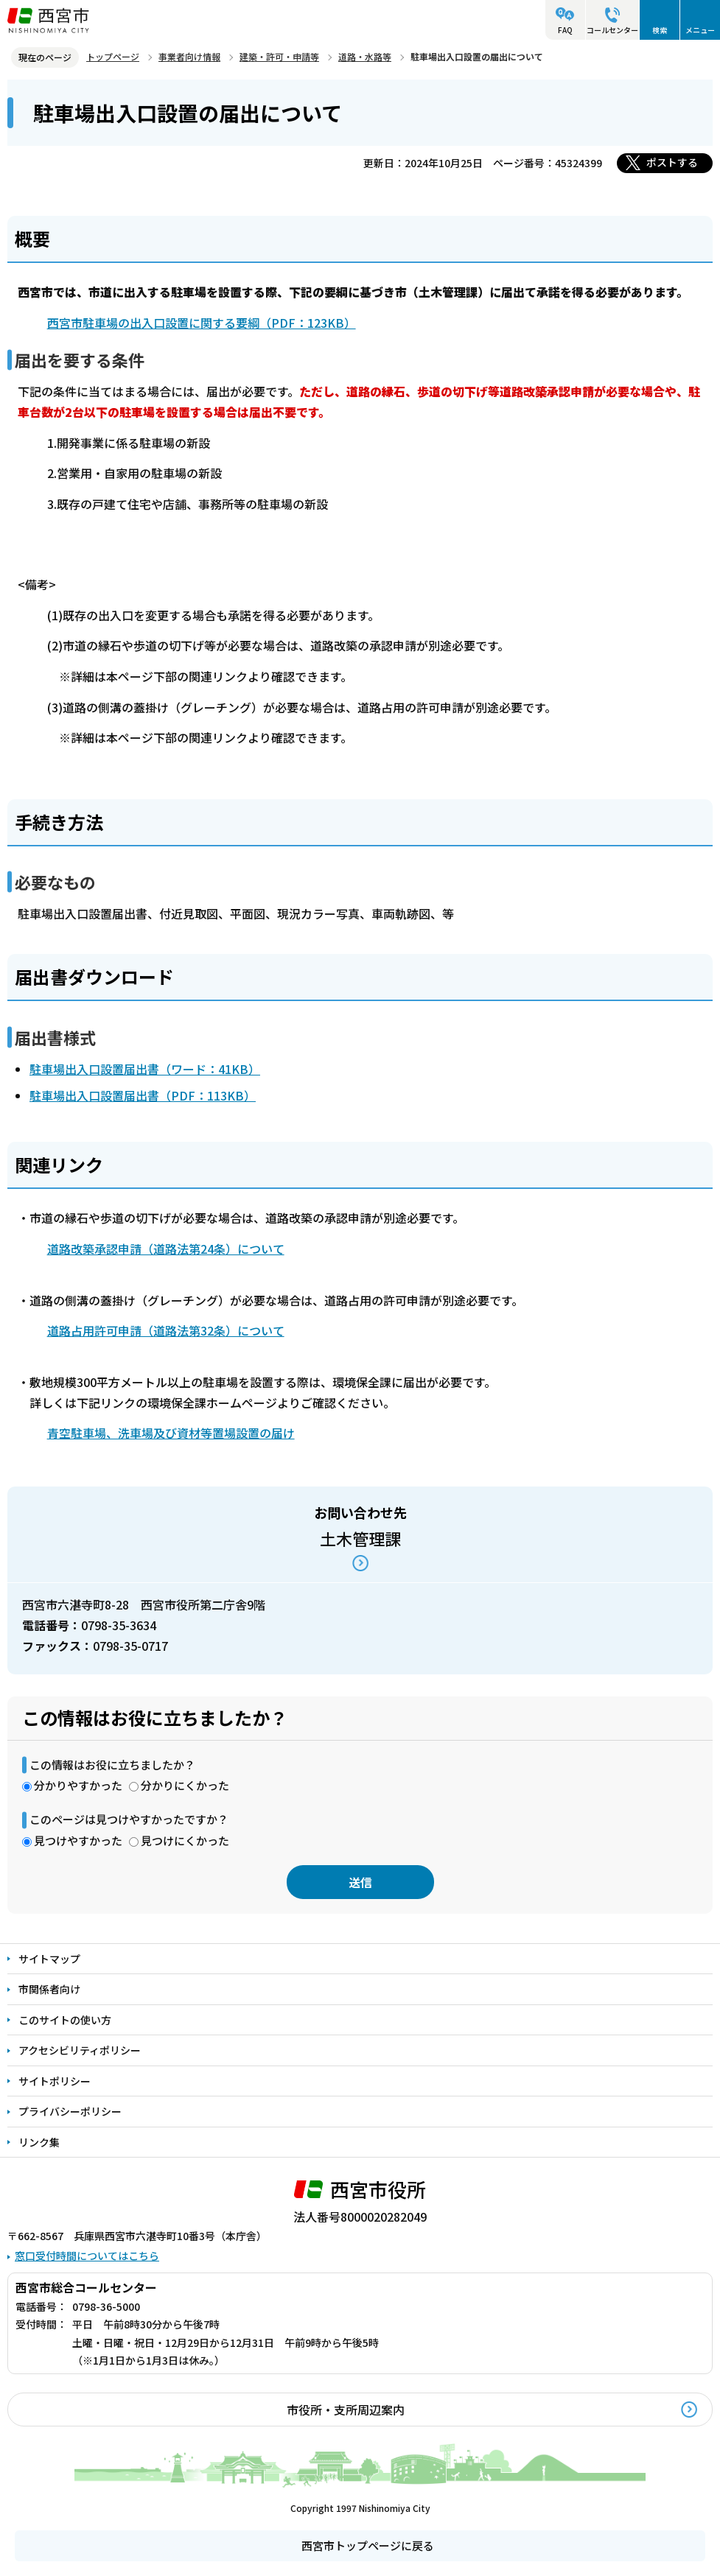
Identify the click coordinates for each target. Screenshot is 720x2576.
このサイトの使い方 (64, 2019)
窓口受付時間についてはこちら (87, 2255)
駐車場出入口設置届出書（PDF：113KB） (142, 1095)
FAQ (565, 29)
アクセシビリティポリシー (79, 2050)
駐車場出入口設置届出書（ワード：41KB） (144, 1069)
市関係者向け (49, 1989)
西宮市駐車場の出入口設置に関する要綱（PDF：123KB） (201, 322)
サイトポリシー (54, 2081)
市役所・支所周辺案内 (346, 2409)
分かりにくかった (185, 1785)
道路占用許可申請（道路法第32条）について (165, 1330)
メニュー (700, 29)
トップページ (112, 56)
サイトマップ (49, 1958)
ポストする (672, 162)
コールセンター (612, 29)
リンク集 (39, 2142)
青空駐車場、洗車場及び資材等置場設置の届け (171, 1433)
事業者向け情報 (189, 56)
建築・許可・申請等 (279, 56)
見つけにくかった (185, 1840)
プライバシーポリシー (70, 2111)
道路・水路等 (364, 56)
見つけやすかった (78, 1840)
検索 (659, 29)
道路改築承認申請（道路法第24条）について (165, 1248)
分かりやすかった (78, 1785)
